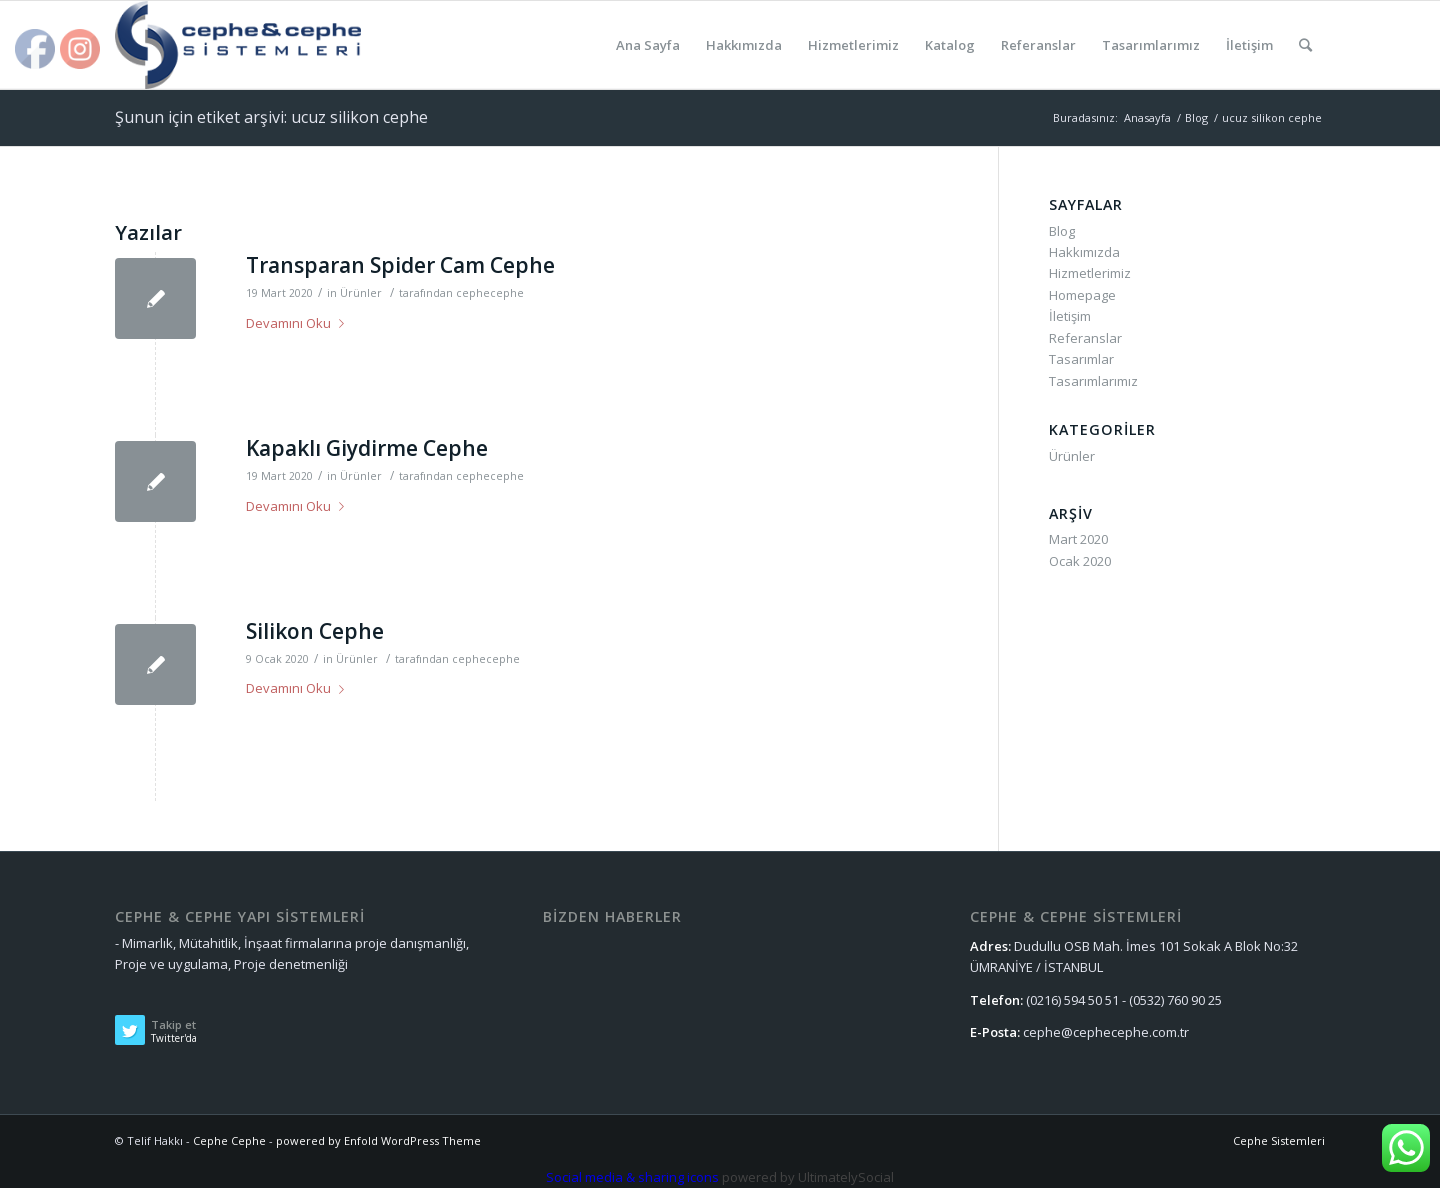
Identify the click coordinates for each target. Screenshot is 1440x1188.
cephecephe (490, 293)
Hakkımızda (1084, 252)
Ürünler (361, 293)
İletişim (1070, 316)
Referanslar (1085, 338)
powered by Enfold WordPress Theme (378, 1140)
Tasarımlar (1081, 359)
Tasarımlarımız (1093, 381)
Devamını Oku (299, 323)
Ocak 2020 (1080, 561)
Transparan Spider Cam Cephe (400, 265)
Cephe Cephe (229, 1140)
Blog (1196, 117)
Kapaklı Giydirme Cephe (367, 448)
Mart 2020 (1078, 539)
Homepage (1082, 295)
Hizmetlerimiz (1090, 273)
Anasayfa (1147, 117)
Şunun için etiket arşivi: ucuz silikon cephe (271, 117)
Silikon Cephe (315, 631)
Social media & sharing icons (634, 1177)
